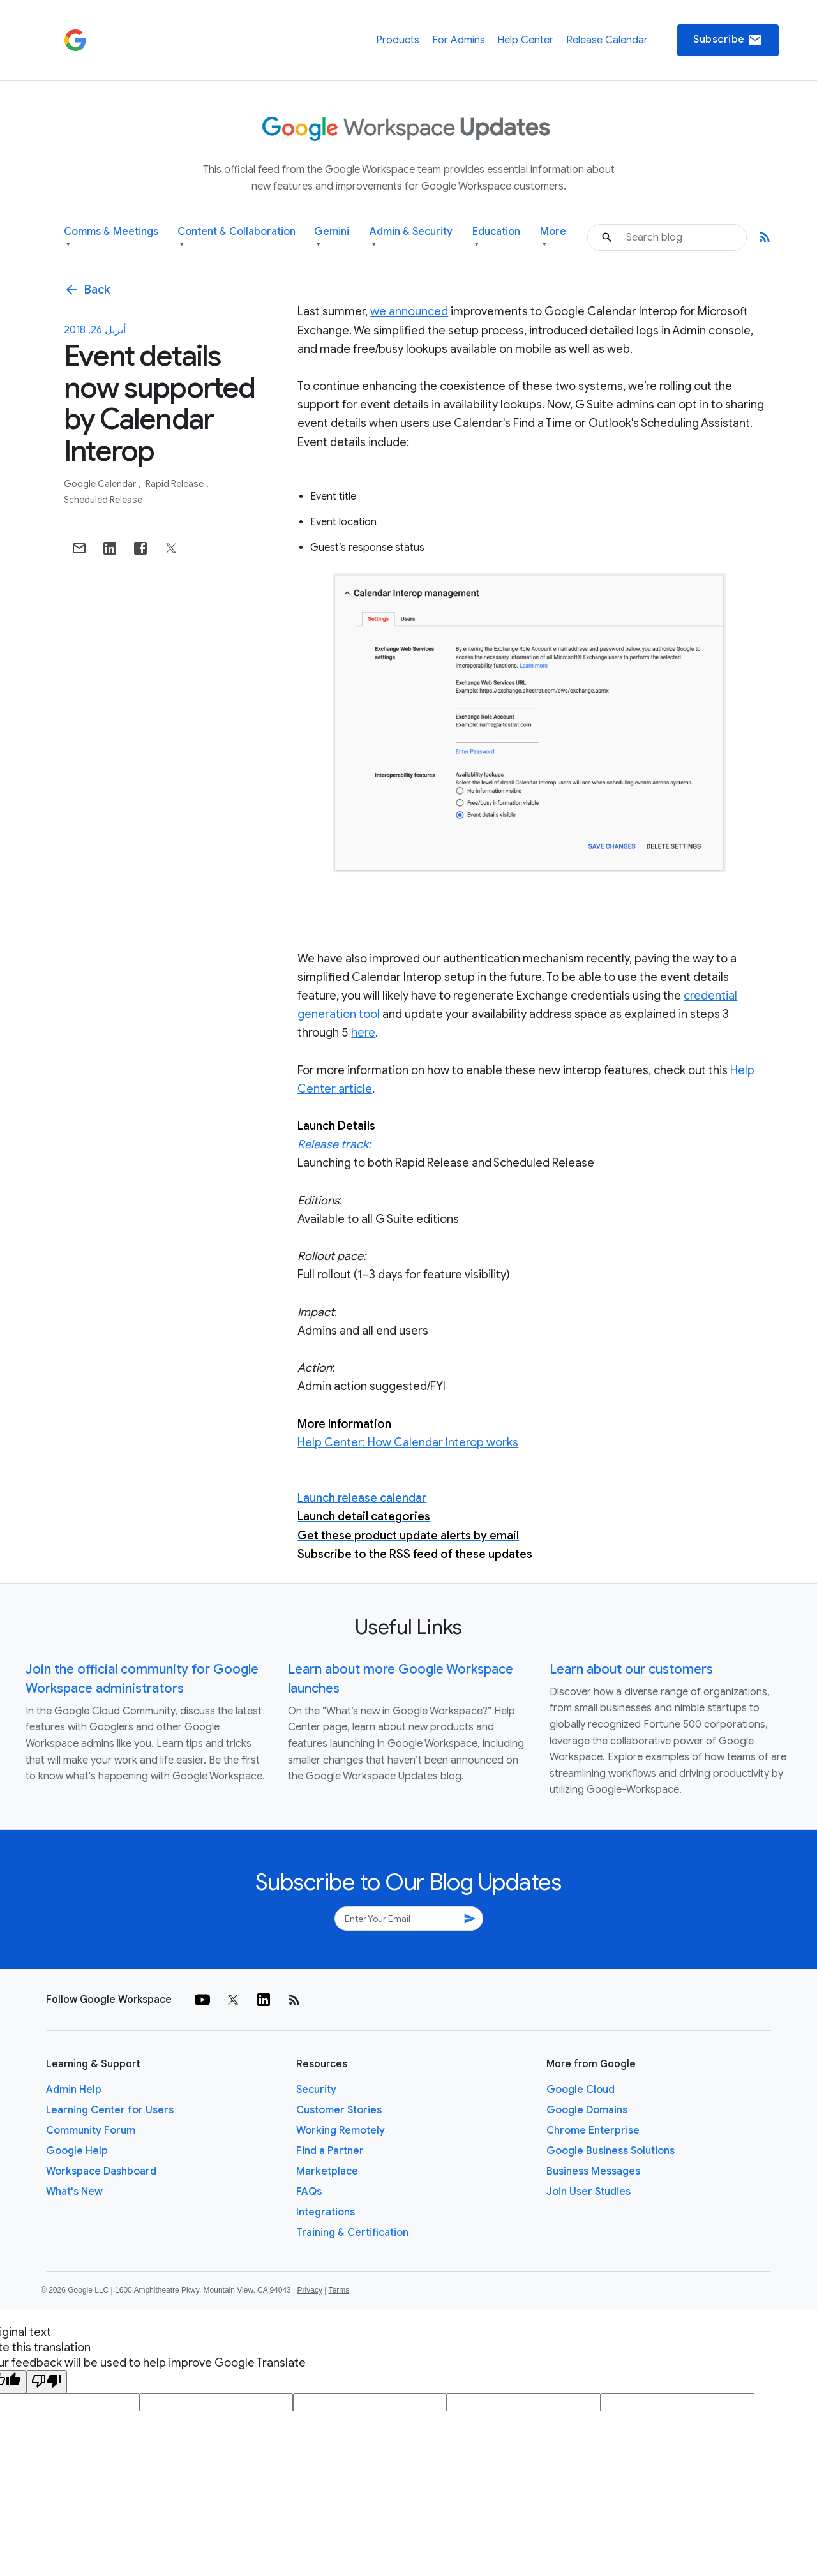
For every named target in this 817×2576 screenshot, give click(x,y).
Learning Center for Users (110, 2110)
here (363, 1033)
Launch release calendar (361, 1498)
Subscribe (728, 40)
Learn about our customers (631, 1669)
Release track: (334, 1144)
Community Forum (90, 2130)
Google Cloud (580, 2089)
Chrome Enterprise (593, 2130)
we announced (409, 311)
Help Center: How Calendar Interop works (407, 1442)
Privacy (309, 2290)
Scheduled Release (103, 499)
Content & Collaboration (236, 238)
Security (316, 2089)
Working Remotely (340, 2130)
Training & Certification (352, 2232)
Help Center (525, 40)
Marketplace (327, 2171)
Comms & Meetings (111, 238)
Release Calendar (607, 40)
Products (397, 40)
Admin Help (73, 2089)
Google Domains (586, 2110)
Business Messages (593, 2171)
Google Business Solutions (610, 2151)
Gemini (331, 238)
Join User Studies (588, 2191)
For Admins (458, 40)
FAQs (309, 2191)
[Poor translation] (46, 2381)
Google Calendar (101, 484)
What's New (74, 2191)
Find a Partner (330, 2151)
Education (496, 238)
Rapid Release (176, 484)
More (553, 238)
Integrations (325, 2212)
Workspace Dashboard (101, 2171)
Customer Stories (339, 2110)
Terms (338, 2290)
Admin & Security (411, 238)
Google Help (77, 2151)
